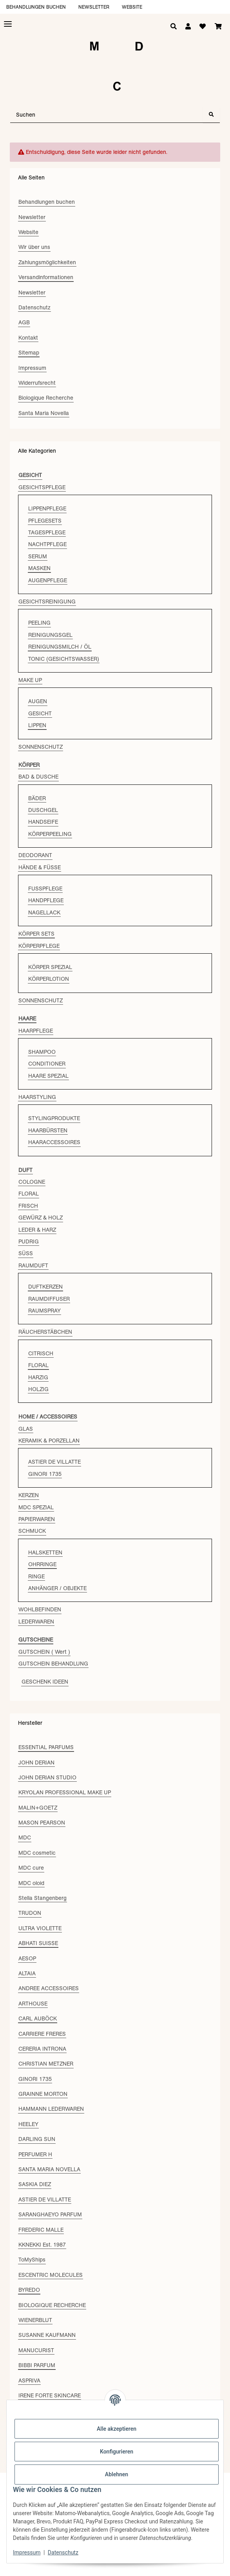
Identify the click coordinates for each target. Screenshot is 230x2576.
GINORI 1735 (45, 1473)
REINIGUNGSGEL (50, 634)
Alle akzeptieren (116, 2429)
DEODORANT (35, 855)
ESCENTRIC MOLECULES (50, 2274)
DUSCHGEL (43, 810)
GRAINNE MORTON (42, 2093)
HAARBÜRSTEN (47, 1130)
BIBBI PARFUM (36, 2365)
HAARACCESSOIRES (54, 1142)
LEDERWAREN (36, 1621)
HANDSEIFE (43, 821)
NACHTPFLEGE (47, 544)
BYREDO (29, 2289)
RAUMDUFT (33, 1265)
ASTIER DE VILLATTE (54, 1461)
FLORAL (28, 1193)
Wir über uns (34, 246)
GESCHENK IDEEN (45, 1681)
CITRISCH (40, 1353)
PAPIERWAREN (36, 1519)
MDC (24, 1837)
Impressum (26, 2552)
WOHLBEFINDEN (39, 1609)
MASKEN (39, 568)
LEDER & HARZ (37, 1229)
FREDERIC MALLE (40, 2229)
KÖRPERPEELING (50, 833)
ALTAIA (27, 1973)
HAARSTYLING (37, 1097)
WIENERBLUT (35, 2320)
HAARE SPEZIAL (48, 1075)
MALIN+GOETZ (37, 1807)
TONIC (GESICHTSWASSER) (63, 658)
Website (132, 7)
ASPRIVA (29, 2380)
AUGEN (37, 701)
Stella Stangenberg (42, 1897)
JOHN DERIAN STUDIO (47, 1777)
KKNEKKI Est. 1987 (42, 2244)
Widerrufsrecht (37, 382)
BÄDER (37, 798)
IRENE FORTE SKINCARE (49, 2395)
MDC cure (31, 1867)
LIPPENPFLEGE (47, 508)
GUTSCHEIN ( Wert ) (44, 1651)
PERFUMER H (35, 2154)
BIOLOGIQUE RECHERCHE (52, 2305)
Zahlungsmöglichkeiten (47, 262)
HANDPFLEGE (45, 900)
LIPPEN (37, 725)
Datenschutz (63, 2552)
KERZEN (28, 1495)
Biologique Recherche (45, 397)
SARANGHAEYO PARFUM (50, 2214)
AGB (24, 322)
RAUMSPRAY (44, 1310)
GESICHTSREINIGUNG (47, 601)
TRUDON (29, 1912)
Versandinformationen (45, 277)
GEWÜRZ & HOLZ (40, 1217)
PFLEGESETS (45, 520)
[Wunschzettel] (202, 26)
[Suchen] (106, 115)
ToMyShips (31, 2259)
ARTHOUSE (32, 2003)
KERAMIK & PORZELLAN (49, 1440)
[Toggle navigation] (8, 24)
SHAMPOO (42, 1051)
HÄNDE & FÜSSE (39, 867)
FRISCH (28, 1205)
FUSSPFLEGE (45, 888)
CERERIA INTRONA (42, 2048)
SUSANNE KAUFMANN (47, 2334)
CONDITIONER (46, 1063)
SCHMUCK (32, 1530)
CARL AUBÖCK (37, 2018)
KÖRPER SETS (36, 933)
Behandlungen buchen (36, 7)
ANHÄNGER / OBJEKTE (57, 1588)
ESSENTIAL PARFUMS (46, 1747)
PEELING (39, 622)
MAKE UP (30, 680)
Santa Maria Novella (43, 413)
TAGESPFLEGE (46, 532)
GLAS (25, 1428)
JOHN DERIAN (36, 1762)
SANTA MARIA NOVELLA (49, 2169)
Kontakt (28, 337)
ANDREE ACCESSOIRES (48, 1988)
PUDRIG (28, 1241)
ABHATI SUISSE (38, 1943)
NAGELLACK (44, 912)
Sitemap (28, 352)
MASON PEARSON (41, 1822)
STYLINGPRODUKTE (54, 1118)
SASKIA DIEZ (34, 2184)
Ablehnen (116, 2474)
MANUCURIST (36, 2350)
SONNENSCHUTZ (40, 746)
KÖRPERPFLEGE (39, 945)
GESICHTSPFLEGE (41, 487)
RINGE (36, 1576)
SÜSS (25, 1253)
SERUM (37, 556)
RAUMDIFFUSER (49, 1298)
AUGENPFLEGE (47, 580)
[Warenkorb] (218, 26)
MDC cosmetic (37, 1852)
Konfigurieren (116, 2451)
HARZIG (38, 1377)
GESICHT (40, 713)
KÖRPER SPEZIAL (50, 967)
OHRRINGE (42, 1564)
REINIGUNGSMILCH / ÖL (59, 646)
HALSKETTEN (45, 1552)
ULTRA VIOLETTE (40, 1928)
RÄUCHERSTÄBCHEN (45, 1331)
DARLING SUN (36, 2139)
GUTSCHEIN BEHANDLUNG (53, 1663)
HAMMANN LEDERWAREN (51, 2108)
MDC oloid (31, 1883)
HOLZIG (38, 1389)
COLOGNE (31, 1181)
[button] (188, 26)
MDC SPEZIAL (36, 1507)
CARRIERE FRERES (42, 2033)
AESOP (27, 1958)
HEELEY (28, 2124)
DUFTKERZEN (45, 1286)
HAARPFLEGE (35, 1030)
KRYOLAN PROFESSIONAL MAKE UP (64, 1792)
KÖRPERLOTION (48, 978)
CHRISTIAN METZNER (45, 2063)
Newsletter (93, 7)
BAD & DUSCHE (38, 776)
